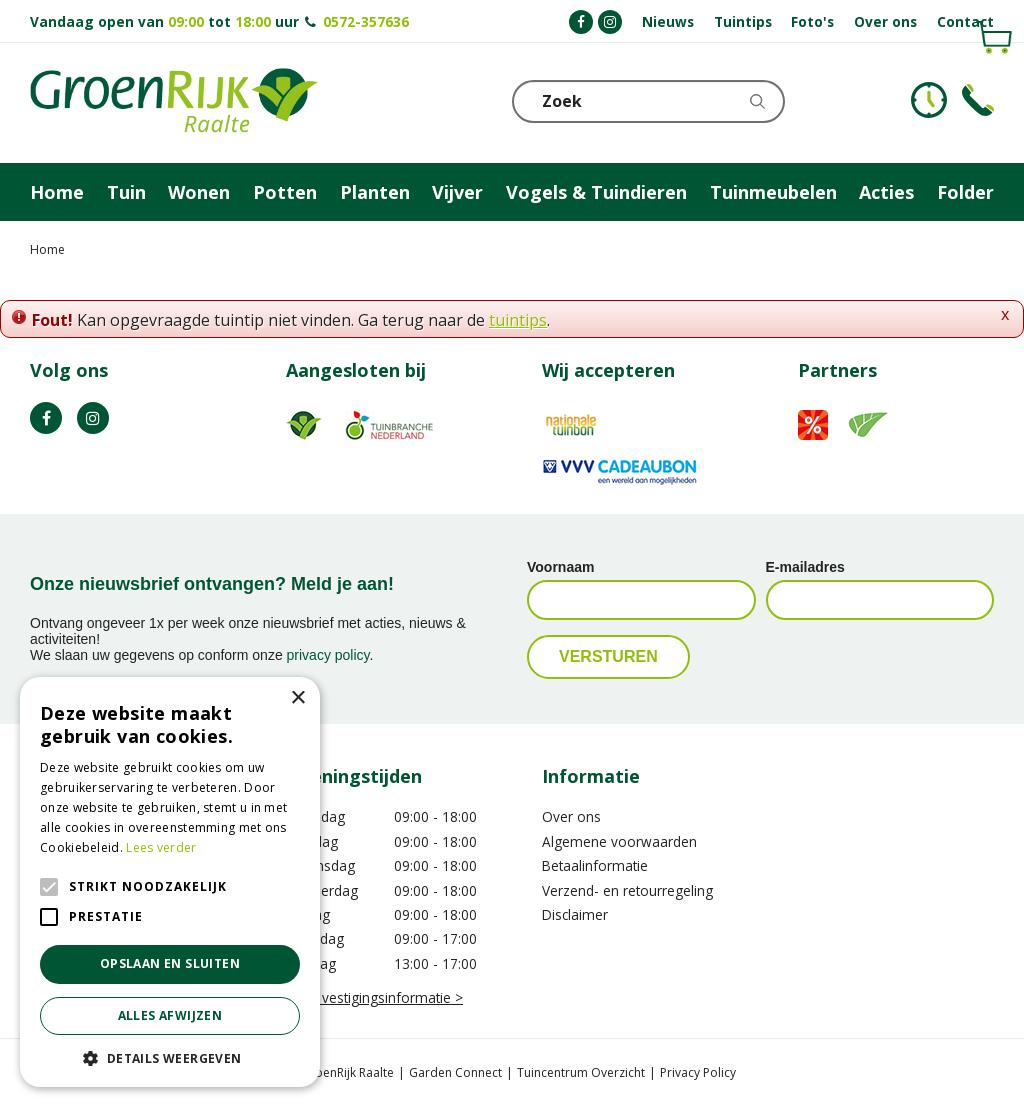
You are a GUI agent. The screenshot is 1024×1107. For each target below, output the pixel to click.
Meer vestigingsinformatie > (374, 997)
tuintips (518, 320)
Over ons (571, 816)
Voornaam (560, 567)
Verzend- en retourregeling (627, 890)
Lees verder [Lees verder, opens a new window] (161, 847)
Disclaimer (575, 914)
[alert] (170, 882)
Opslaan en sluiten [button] (170, 963)
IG (93, 418)
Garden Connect (455, 1072)
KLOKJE (929, 100)
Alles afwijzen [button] (170, 1015)
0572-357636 (366, 21)
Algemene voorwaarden (619, 841)
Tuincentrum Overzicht (581, 1072)
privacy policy (328, 655)
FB (46, 418)
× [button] (297, 698)
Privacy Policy (698, 1072)
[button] (170, 1057)
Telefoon (978, 100)
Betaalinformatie (595, 865)
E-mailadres (805, 567)
